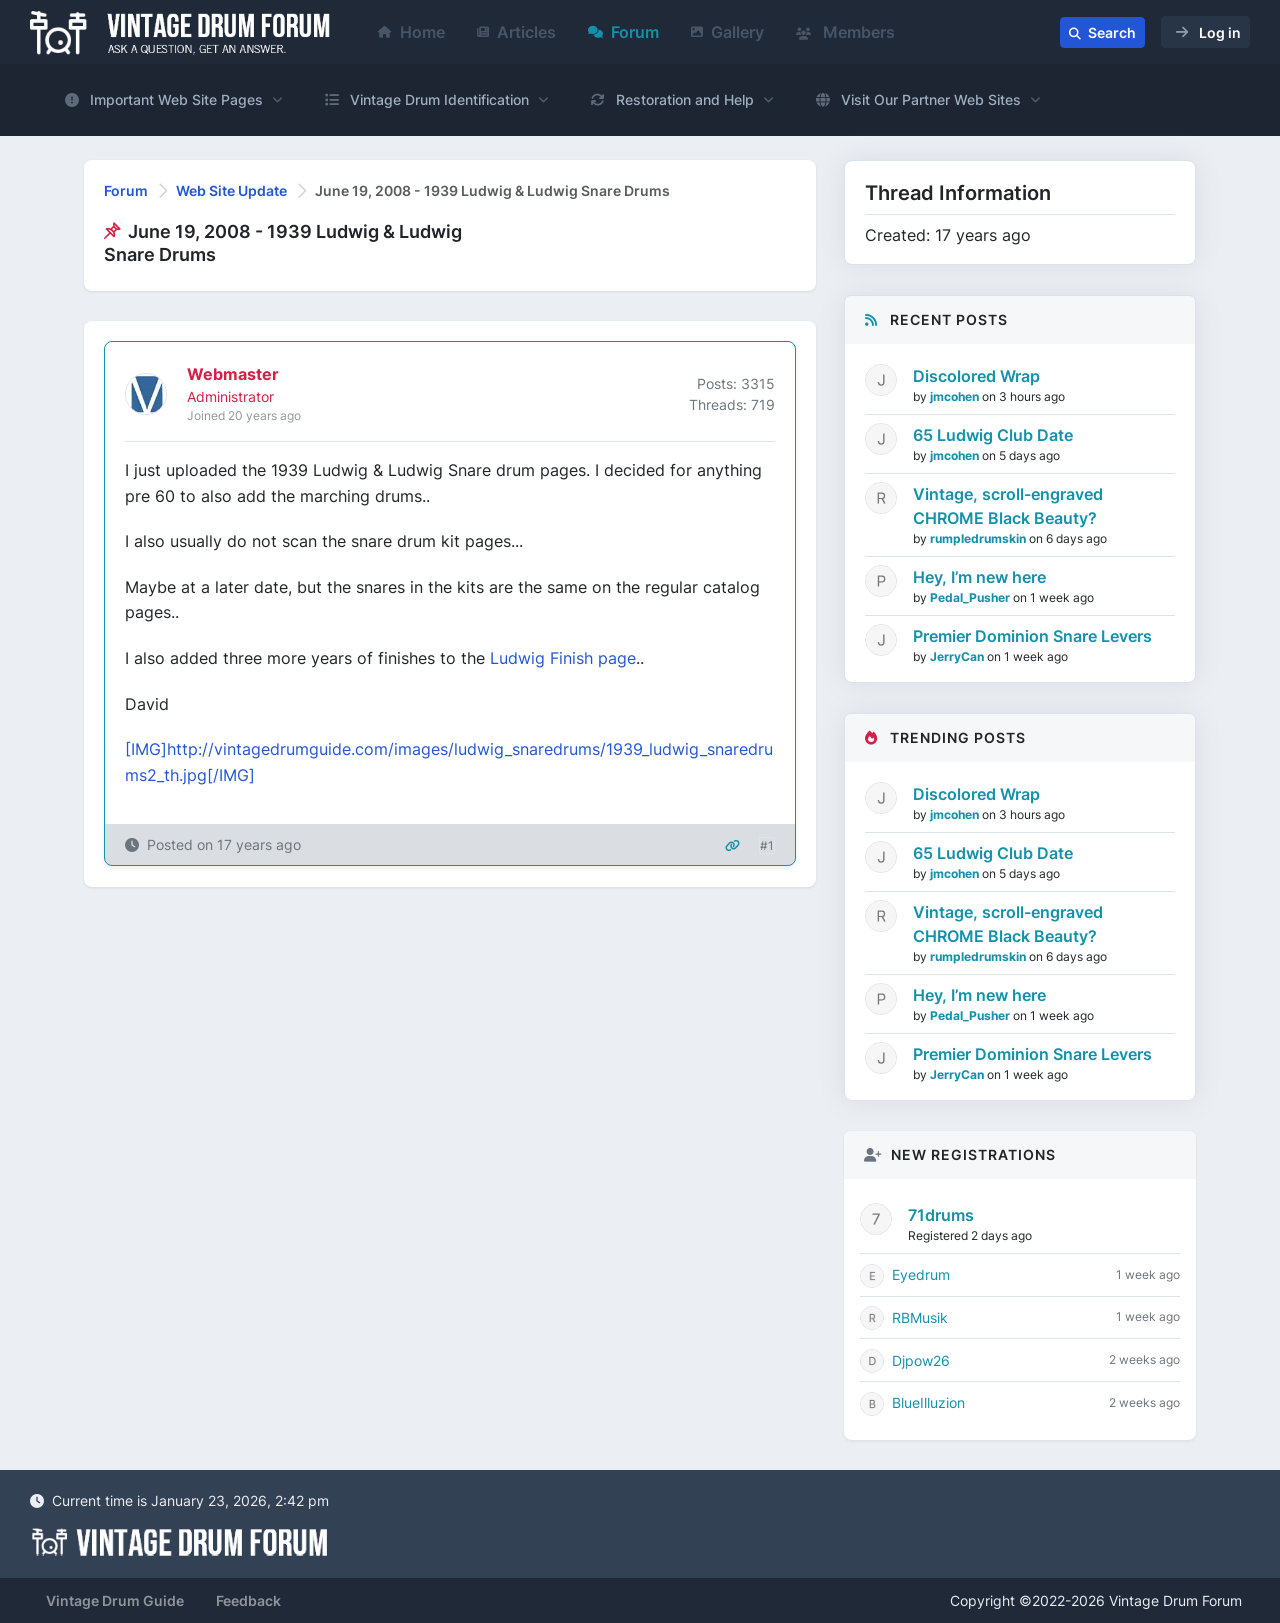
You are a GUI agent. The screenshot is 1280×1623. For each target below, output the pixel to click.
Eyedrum (921, 1274)
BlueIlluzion (928, 1402)
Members (845, 32)
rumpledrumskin (979, 538)
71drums (941, 1215)
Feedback (248, 1600)
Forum (623, 32)
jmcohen (956, 396)
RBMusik (920, 1317)
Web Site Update (231, 190)
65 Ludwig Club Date (993, 435)
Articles (516, 32)
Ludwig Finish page (563, 658)
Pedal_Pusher (971, 597)
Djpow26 (921, 1360)
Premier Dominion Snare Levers (1032, 636)
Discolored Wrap (976, 376)
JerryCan (958, 656)
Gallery (727, 32)
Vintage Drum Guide (115, 1600)
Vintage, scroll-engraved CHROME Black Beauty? (1008, 506)
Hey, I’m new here (979, 577)
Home (411, 32)
